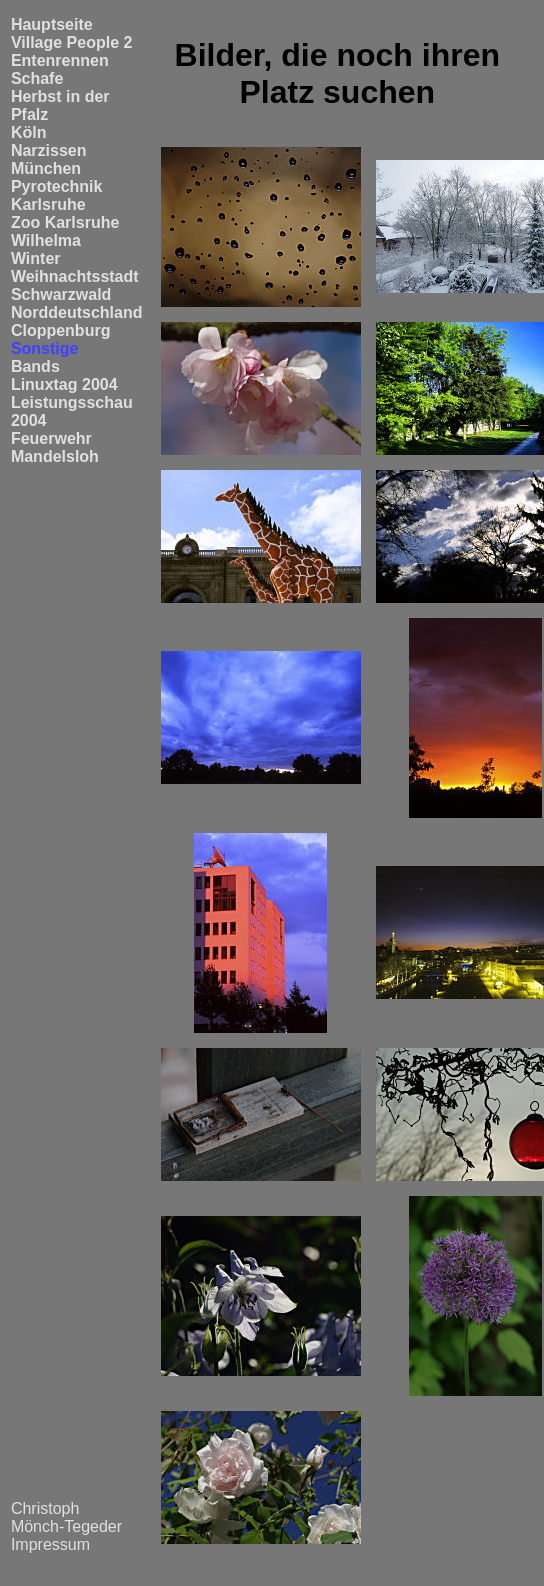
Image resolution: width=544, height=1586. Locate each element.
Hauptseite (52, 24)
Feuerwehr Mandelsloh (55, 447)
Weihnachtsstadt (75, 276)
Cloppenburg (61, 330)
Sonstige (45, 348)
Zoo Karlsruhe (65, 222)
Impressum (50, 1544)
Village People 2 (72, 42)
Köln (29, 132)
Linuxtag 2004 (64, 384)
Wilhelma (46, 240)
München (46, 168)
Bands (35, 366)
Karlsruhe (48, 204)
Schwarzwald (61, 294)
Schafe (37, 78)
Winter (36, 258)
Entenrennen (60, 60)
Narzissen (49, 150)
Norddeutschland (77, 312)
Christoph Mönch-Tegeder (66, 1517)
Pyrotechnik (57, 186)
